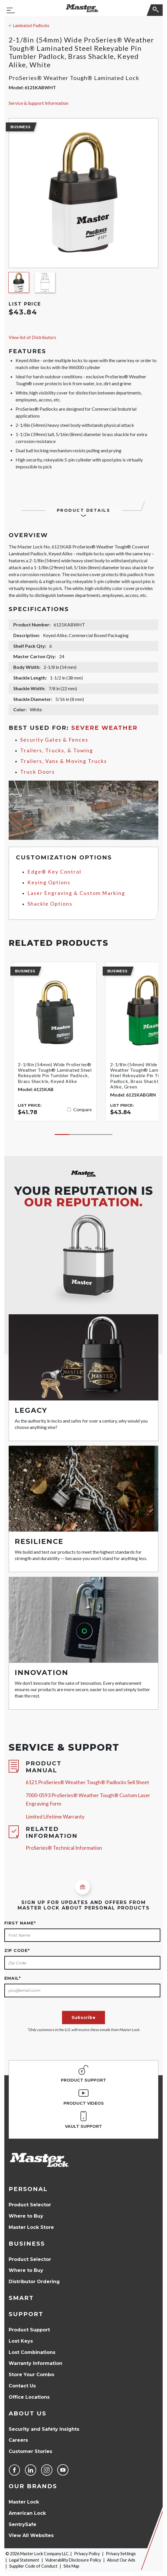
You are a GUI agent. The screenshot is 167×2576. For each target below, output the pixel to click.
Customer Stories (30, 2451)
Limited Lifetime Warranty (55, 1817)
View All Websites (31, 2535)
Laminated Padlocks (31, 25)
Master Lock (24, 2502)
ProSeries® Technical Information (64, 1848)
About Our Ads (121, 2560)
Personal (28, 2189)
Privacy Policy (87, 2553)
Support (26, 2314)
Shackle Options (49, 904)
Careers (18, 2440)
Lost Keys (21, 2341)
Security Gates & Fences (54, 740)
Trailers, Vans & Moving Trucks (63, 761)
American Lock (27, 2513)
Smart (21, 2297)
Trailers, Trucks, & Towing (56, 750)
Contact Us (22, 2386)
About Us (27, 2413)
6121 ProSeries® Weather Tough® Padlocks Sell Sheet (87, 1782)
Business (27, 2243)
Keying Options (48, 882)
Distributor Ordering (34, 2281)
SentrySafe (22, 2524)
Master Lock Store (31, 2227)
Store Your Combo (31, 2374)
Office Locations (29, 2397)
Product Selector (30, 2205)
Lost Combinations (32, 2352)
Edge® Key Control (54, 872)
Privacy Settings (121, 2553)
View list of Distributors (32, 337)
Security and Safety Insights (44, 2429)
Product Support (29, 2330)
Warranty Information (35, 2363)
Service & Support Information (38, 103)
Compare (82, 1109)
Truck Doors (37, 772)
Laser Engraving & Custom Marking (76, 893)
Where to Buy (26, 2216)
